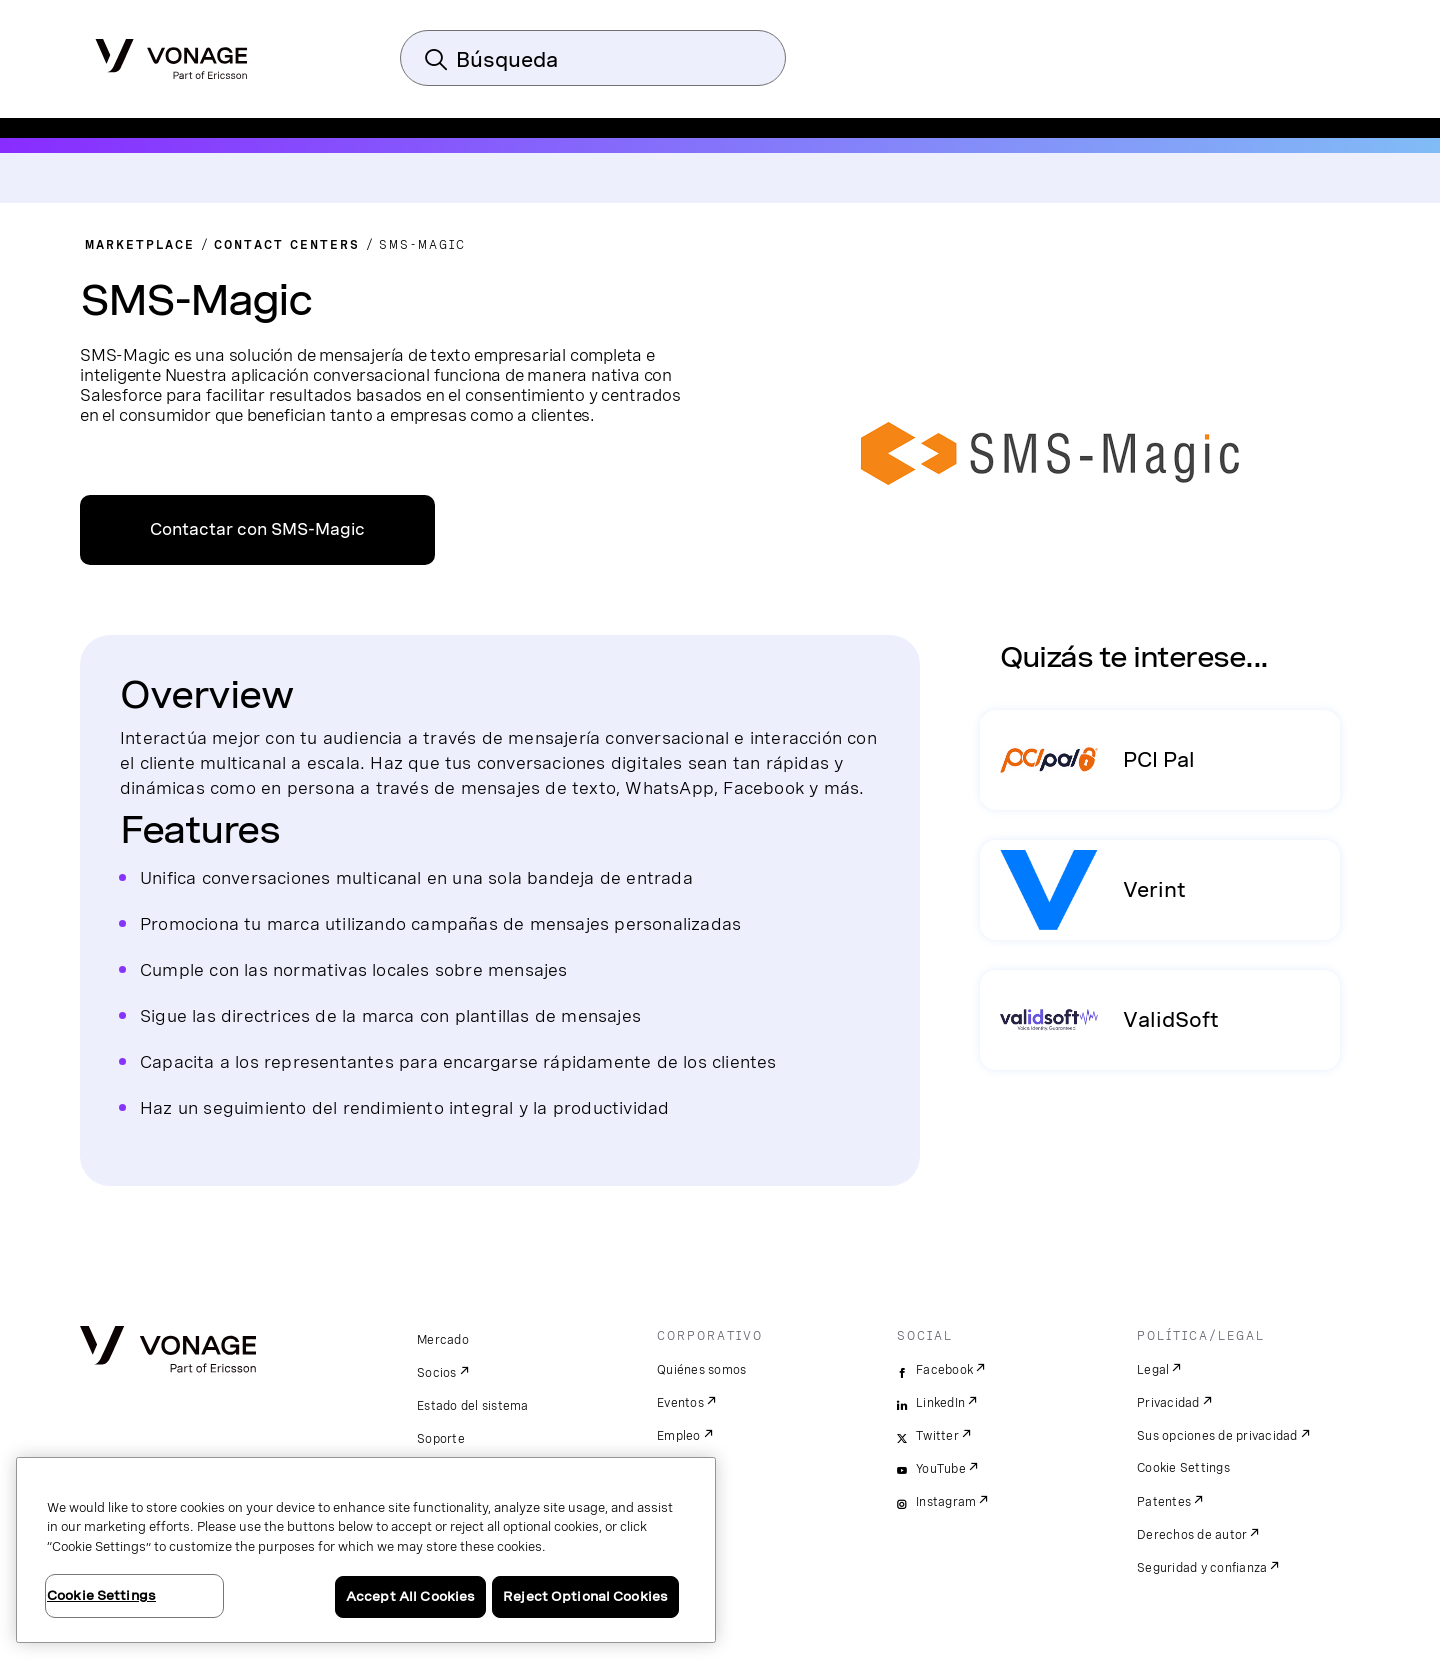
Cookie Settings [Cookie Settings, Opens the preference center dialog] (101, 1595)
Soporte (441, 1439)
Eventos (680, 1403)
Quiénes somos (701, 1370)
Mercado (443, 1340)
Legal (1153, 1370)
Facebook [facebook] (944, 1370)
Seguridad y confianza (1202, 1568)
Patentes (1164, 1502)
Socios (437, 1373)
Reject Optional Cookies (585, 1596)
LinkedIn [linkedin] (940, 1403)
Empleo (679, 1436)
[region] (366, 1550)
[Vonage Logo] (171, 53)
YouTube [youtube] (941, 1469)
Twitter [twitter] (937, 1436)
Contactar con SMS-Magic (257, 529)
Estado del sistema (473, 1406)
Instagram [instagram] (946, 1502)
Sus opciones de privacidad (1217, 1436)
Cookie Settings (1183, 1468)
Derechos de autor (1192, 1535)
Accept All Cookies (410, 1596)
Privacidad (1168, 1403)
